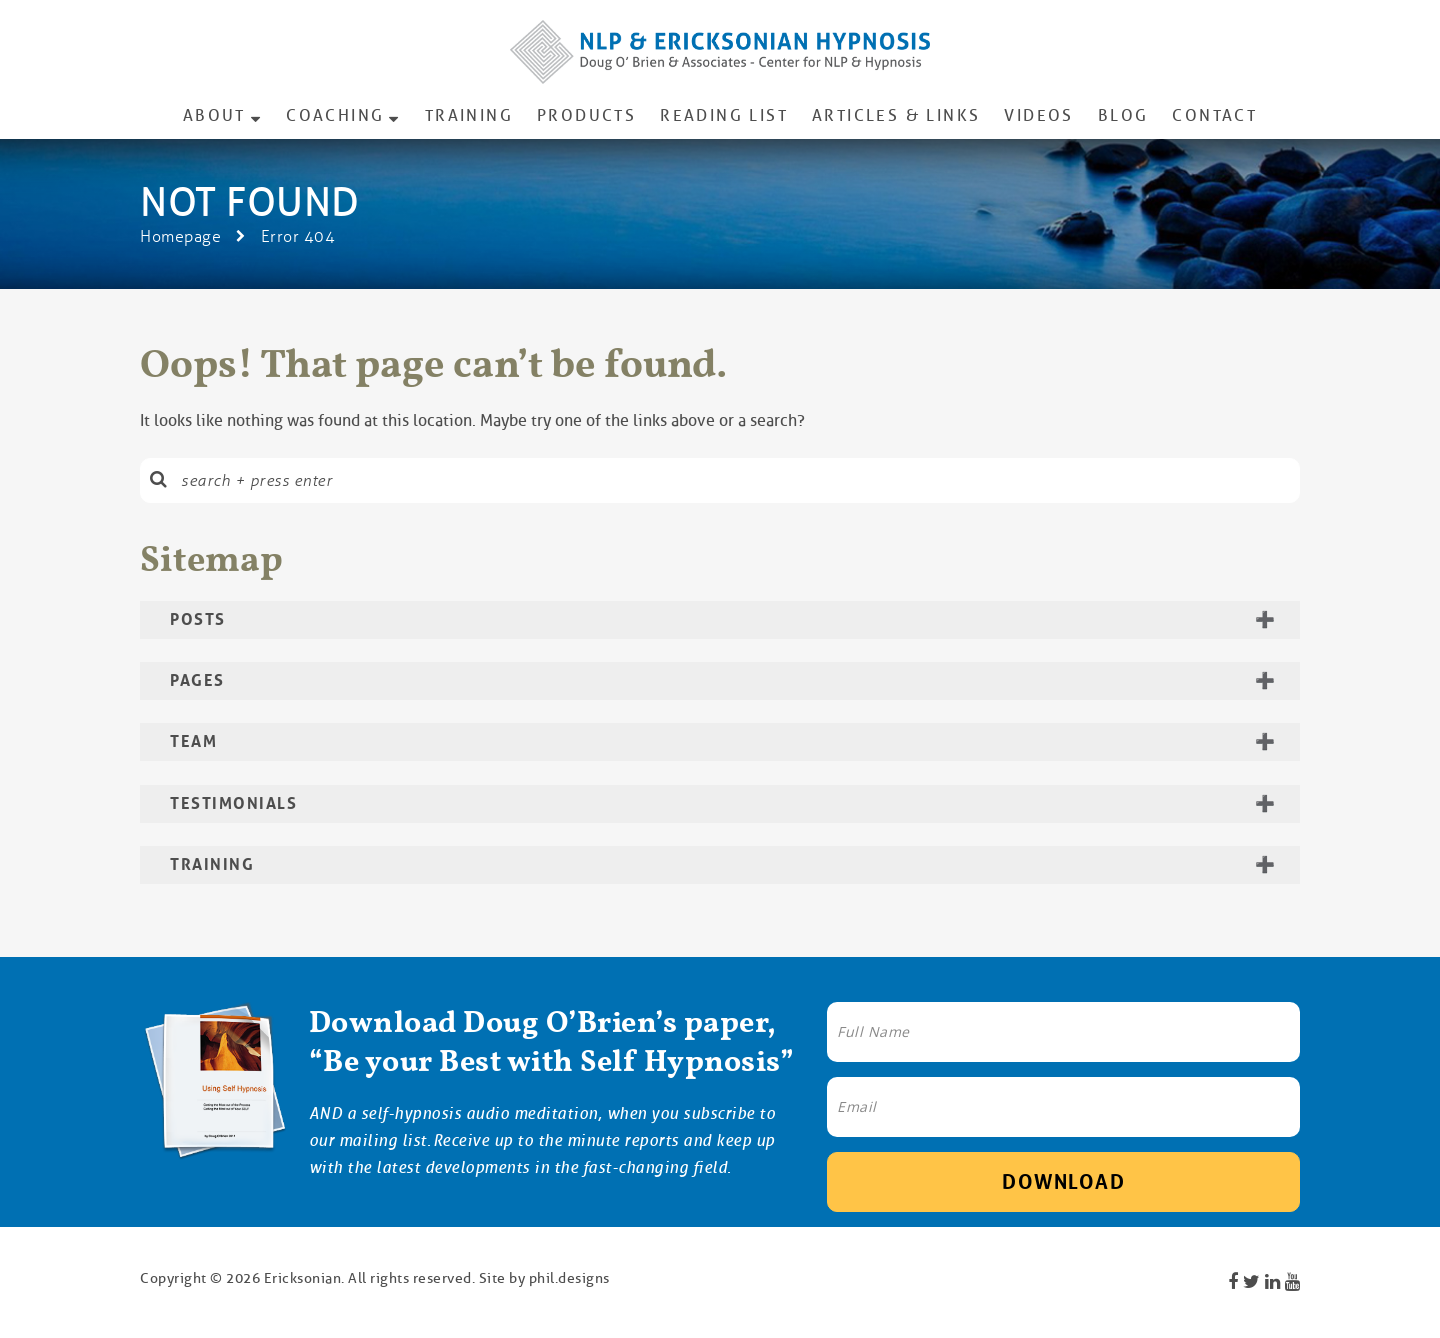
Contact (1214, 115)
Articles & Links (896, 115)
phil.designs (569, 1278)
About (214, 115)
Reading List (724, 115)
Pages (197, 680)
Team (193, 741)
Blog (1123, 115)
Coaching (335, 115)
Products (586, 115)
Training (469, 115)
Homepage (180, 236)
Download (1063, 1182)
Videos (1038, 115)
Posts (198, 619)
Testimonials (233, 803)
